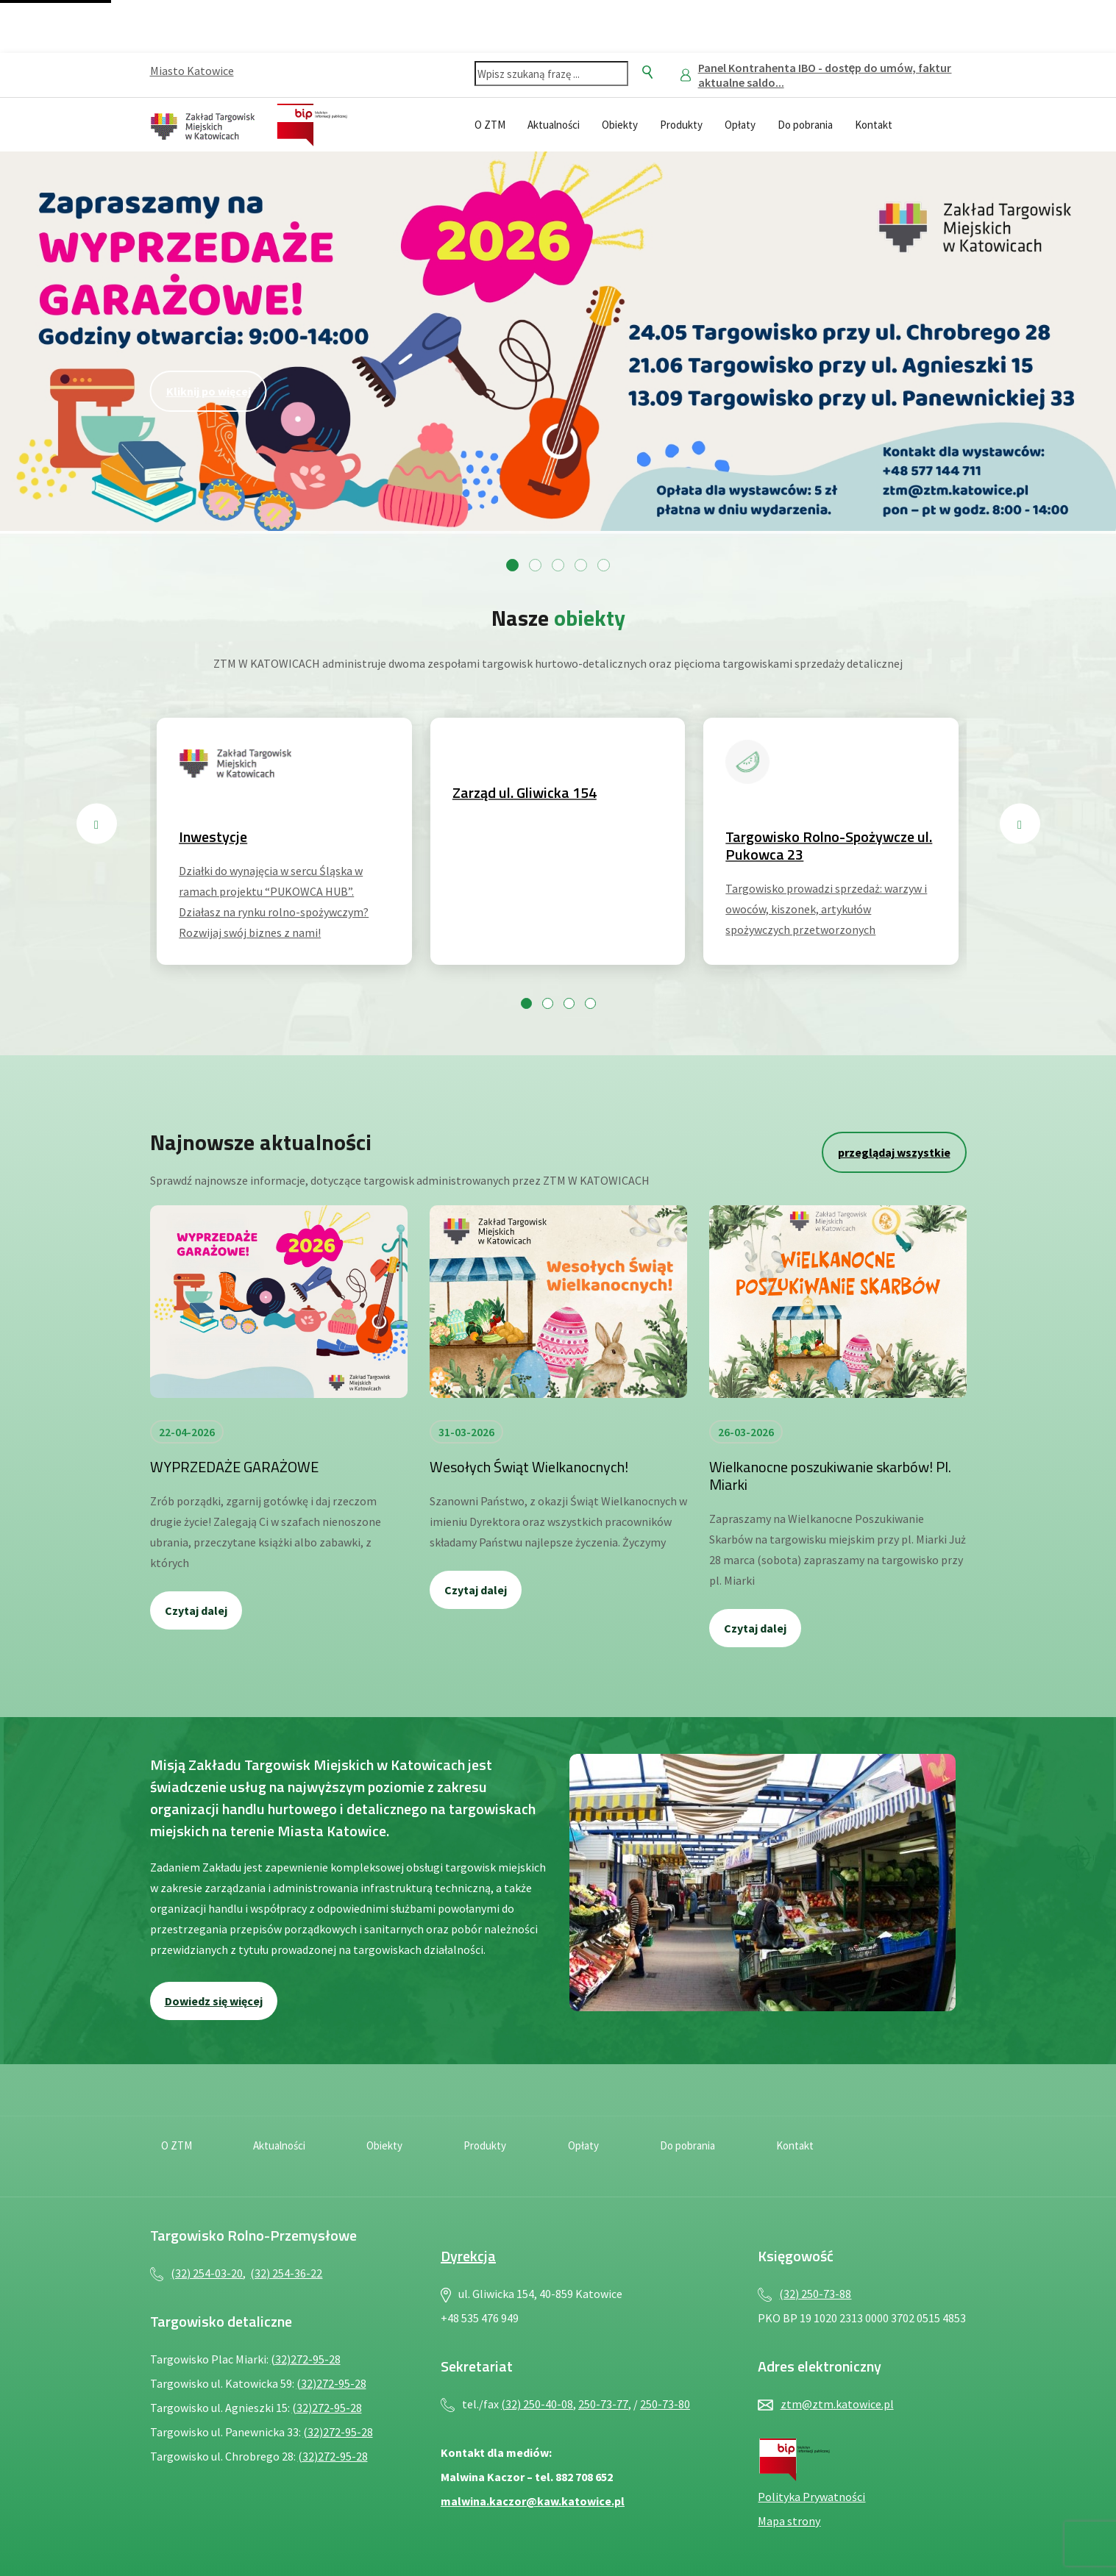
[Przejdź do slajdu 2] (535, 565)
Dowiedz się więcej (214, 2001)
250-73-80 (665, 2404)
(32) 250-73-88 (815, 2293)
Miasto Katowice (192, 70)
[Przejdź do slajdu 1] (512, 565)
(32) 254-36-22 (286, 2273)
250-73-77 (603, 2404)
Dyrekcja (468, 2255)
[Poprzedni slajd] (97, 824)
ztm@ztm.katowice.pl (837, 2404)
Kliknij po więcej (208, 391)
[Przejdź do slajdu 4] (581, 565)
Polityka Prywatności (811, 2496)
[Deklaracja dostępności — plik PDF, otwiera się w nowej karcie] (920, 122)
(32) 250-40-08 (537, 2404)
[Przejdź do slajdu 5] (603, 565)
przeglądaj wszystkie (894, 1152)
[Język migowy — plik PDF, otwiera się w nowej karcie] (952, 122)
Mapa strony (789, 2520)
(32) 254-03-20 (207, 2273)
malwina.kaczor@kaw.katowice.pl (533, 2501)
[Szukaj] (647, 72)
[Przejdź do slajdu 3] (558, 565)
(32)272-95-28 (306, 2359)
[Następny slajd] (1020, 824)
